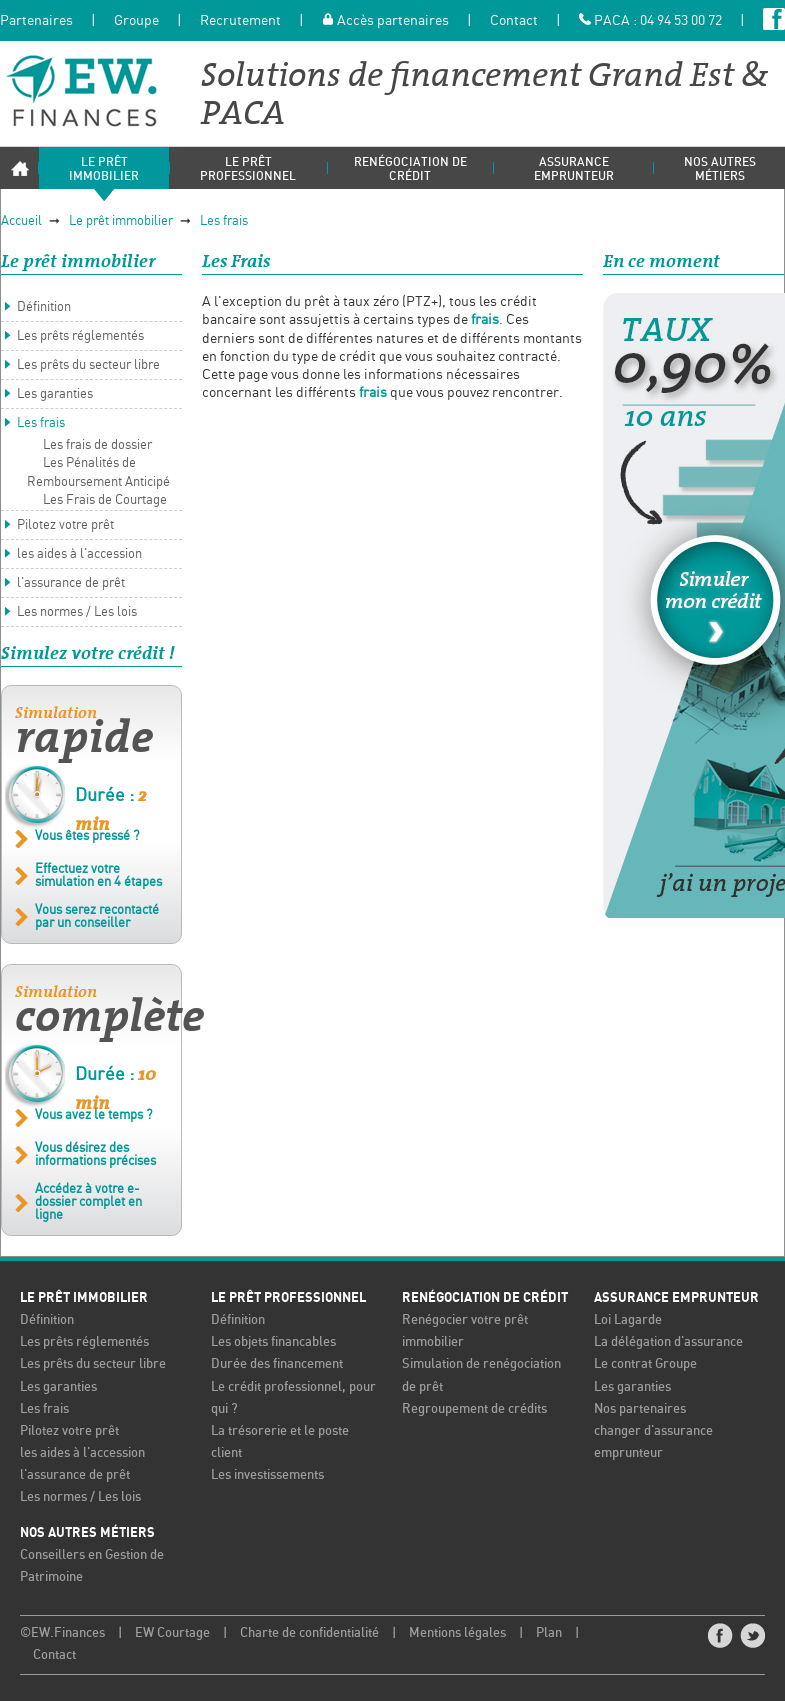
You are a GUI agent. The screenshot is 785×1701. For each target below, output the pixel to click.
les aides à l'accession (79, 555)
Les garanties (55, 396)
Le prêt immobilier (121, 222)
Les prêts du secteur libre (88, 367)
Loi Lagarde (628, 1322)
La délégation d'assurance (668, 1344)
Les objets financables (273, 1344)
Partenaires (36, 21)
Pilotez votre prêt (65, 526)
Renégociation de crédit (485, 1299)
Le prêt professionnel (288, 1299)
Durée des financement (277, 1366)
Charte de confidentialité (309, 1634)
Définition (44, 309)
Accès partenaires (385, 21)
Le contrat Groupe (645, 1366)
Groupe (136, 21)
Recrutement (240, 21)
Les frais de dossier (97, 447)
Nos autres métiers (87, 1534)
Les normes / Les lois (77, 613)
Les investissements (267, 1476)
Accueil (21, 222)
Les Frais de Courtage (105, 501)
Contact (514, 21)
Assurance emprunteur (676, 1299)
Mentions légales (457, 1634)
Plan (549, 1634)
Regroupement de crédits (474, 1410)
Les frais (224, 222)
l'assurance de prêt (71, 584)
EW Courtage (172, 1634)
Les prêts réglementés (80, 338)
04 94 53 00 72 (681, 21)
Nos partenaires (640, 1410)
